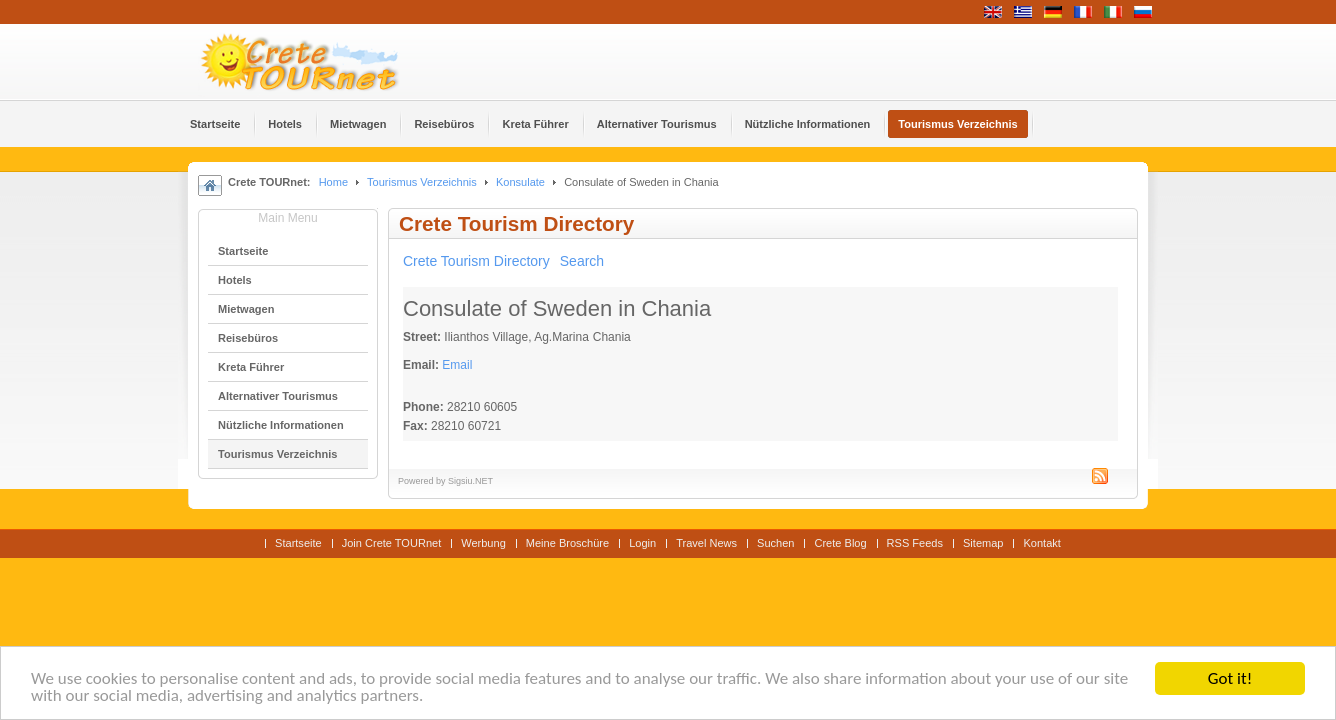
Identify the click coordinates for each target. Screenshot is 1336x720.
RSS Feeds (915, 543)
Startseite (298, 543)
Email (457, 365)
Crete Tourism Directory (476, 261)
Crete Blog (840, 543)
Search (582, 261)
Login (642, 543)
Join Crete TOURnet (392, 543)
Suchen (775, 543)
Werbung (483, 543)
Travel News (706, 543)
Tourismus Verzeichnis (422, 182)
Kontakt (1041, 543)
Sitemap (983, 543)
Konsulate (520, 182)
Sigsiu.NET (470, 481)
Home (333, 182)
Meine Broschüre (567, 543)
